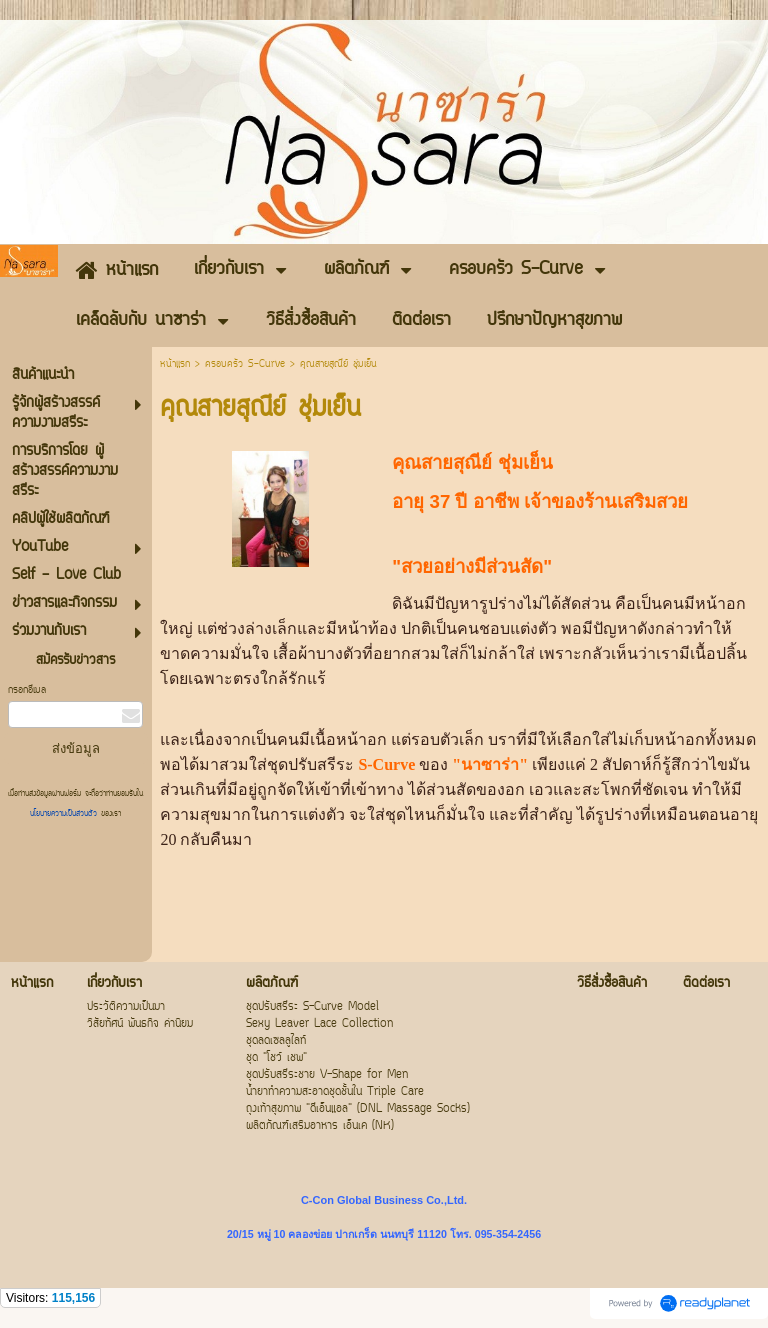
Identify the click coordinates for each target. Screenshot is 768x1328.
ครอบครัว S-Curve (247, 364)
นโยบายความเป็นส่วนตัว (65, 814)
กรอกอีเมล (27, 690)
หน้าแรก (175, 364)
